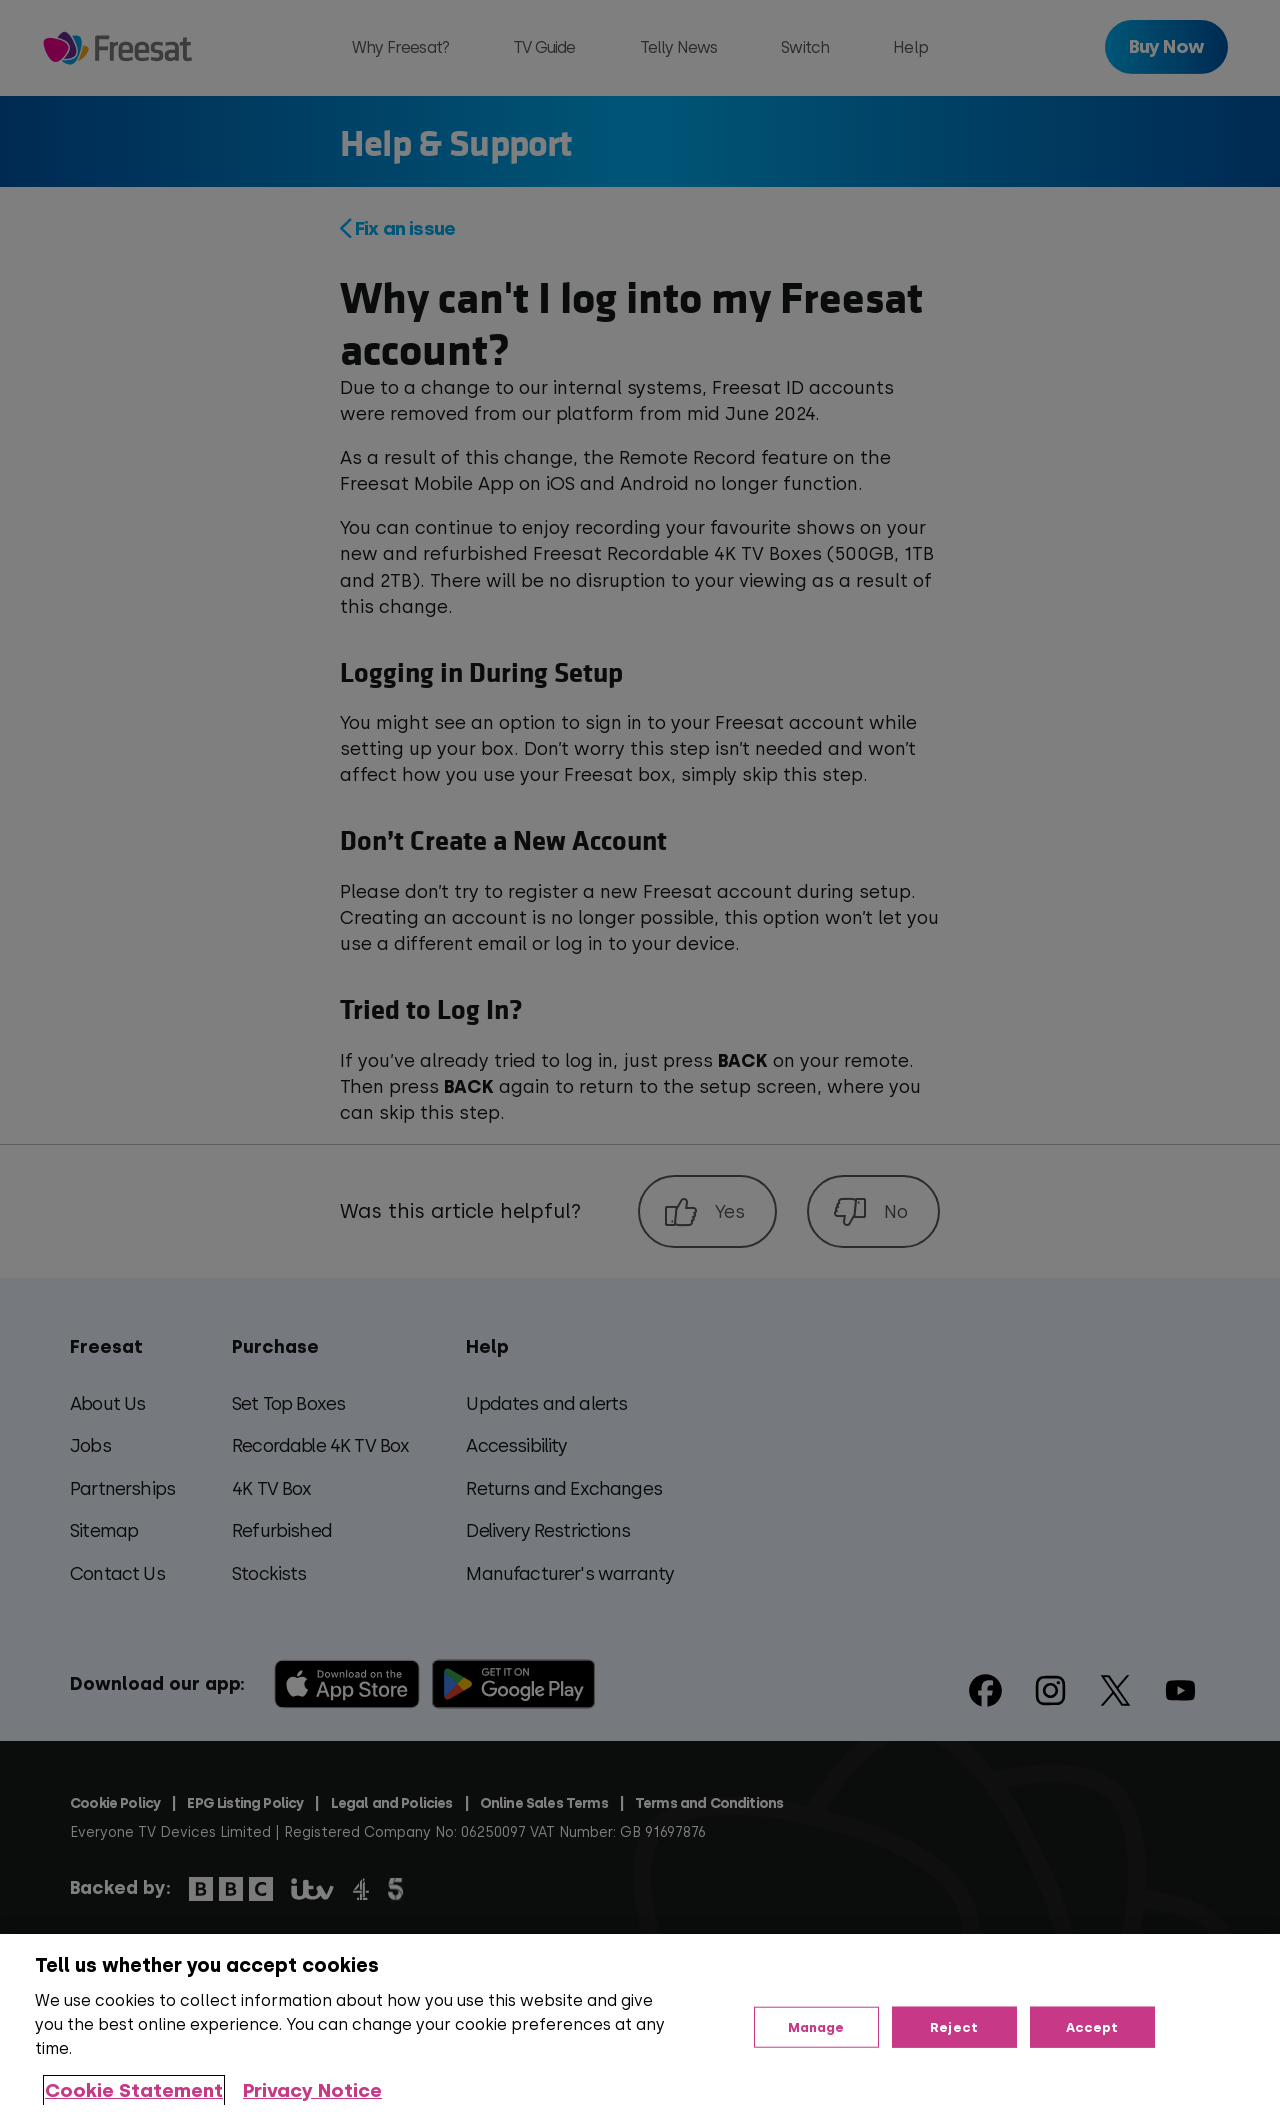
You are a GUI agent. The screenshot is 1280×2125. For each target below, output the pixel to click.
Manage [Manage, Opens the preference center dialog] (816, 2026)
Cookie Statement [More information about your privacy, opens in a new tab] (134, 2090)
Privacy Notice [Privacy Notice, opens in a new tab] (312, 2090)
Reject (954, 2026)
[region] (640, 2029)
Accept (1092, 2026)
